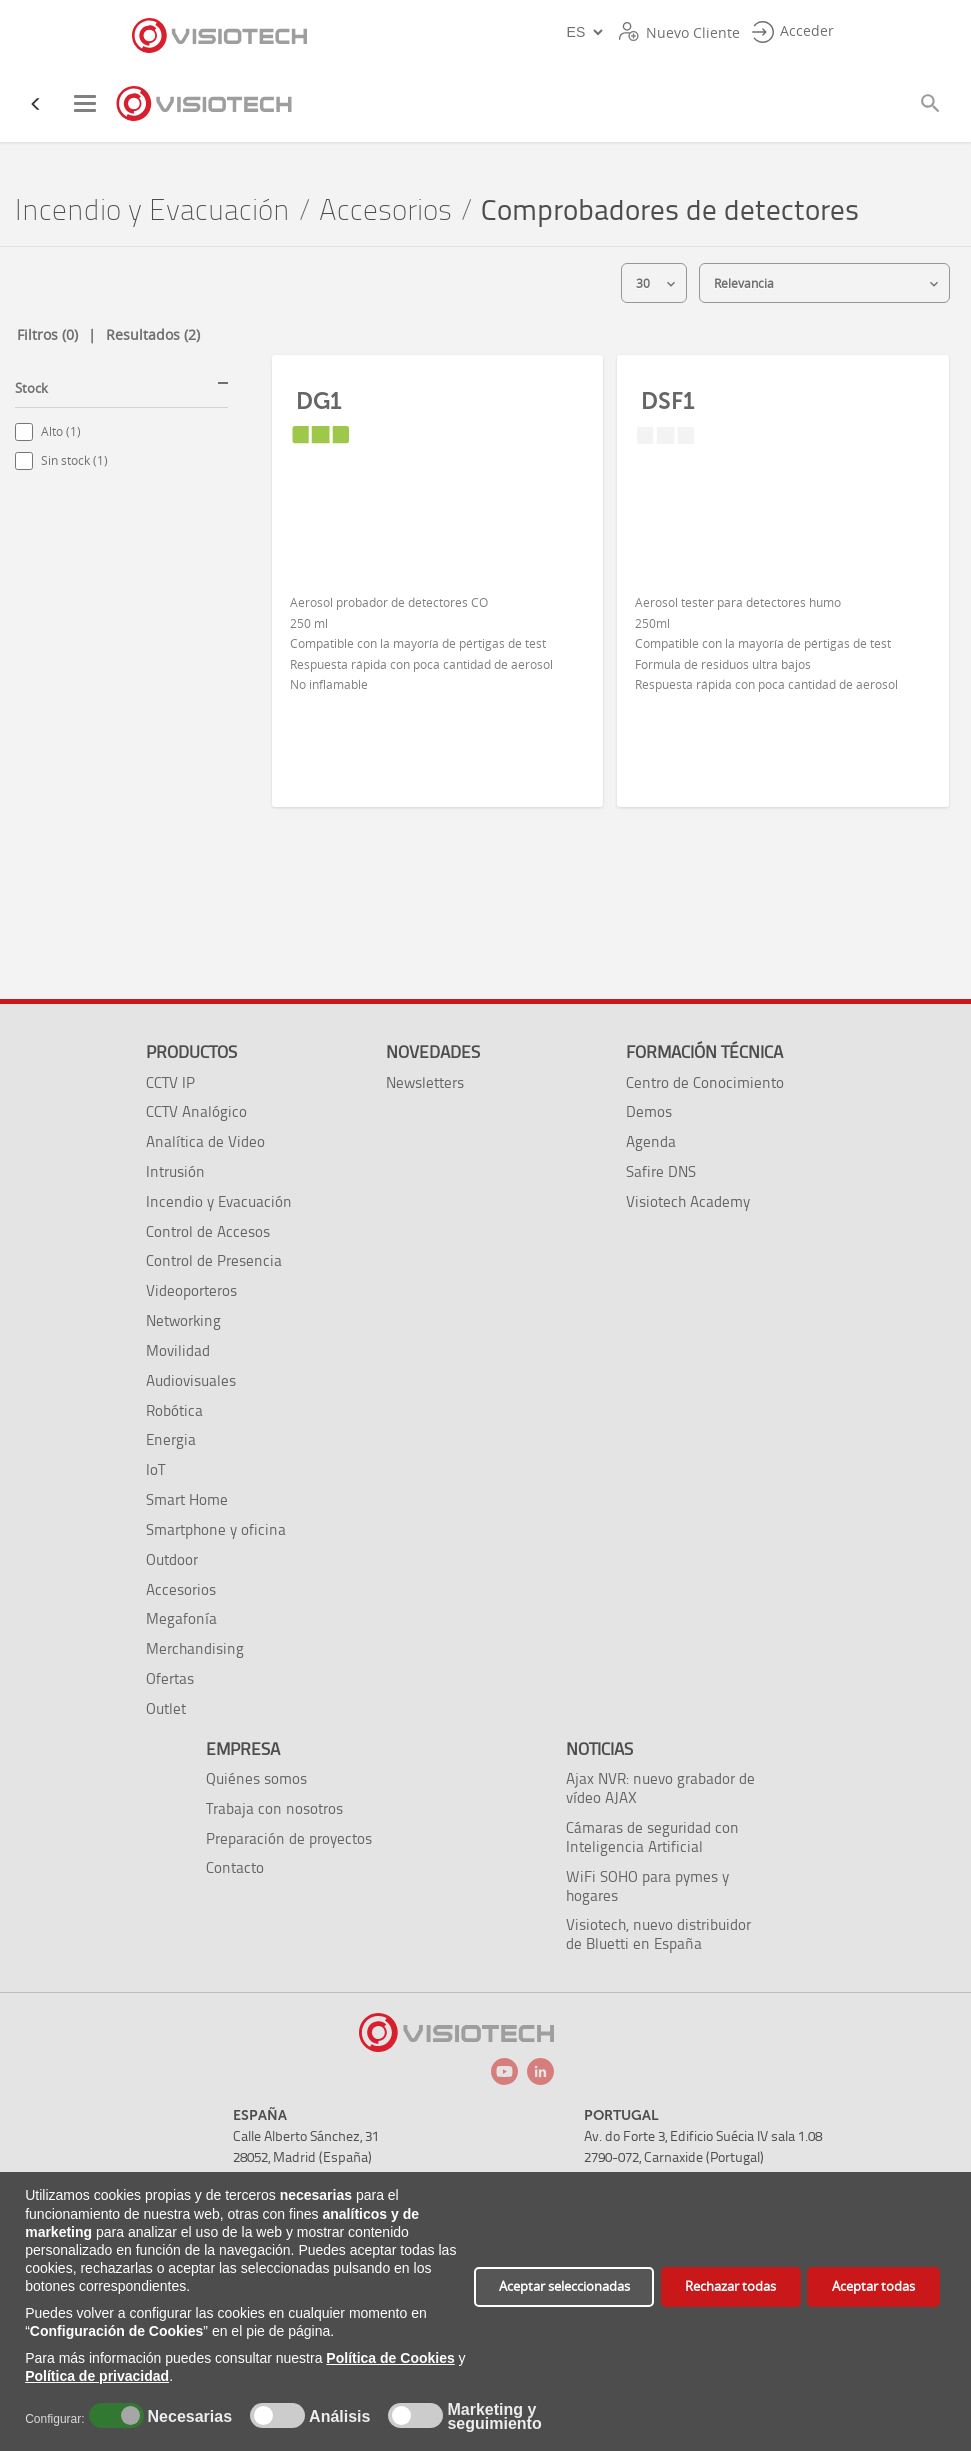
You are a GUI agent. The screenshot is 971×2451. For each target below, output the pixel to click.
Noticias (599, 1749)
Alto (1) (61, 431)
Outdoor (172, 1559)
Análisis (337, 2417)
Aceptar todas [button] (873, 2286)
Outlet (166, 1708)
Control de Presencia (214, 1260)
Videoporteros (191, 1290)
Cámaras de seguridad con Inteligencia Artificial (652, 1837)
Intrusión (175, 1171)
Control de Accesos (208, 1231)
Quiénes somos (256, 1778)
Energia (171, 1439)
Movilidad (178, 1350)
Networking (183, 1320)
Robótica (174, 1410)
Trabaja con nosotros (274, 1808)
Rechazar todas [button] (730, 2286)
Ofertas (170, 1678)
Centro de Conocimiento (705, 1082)
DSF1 (668, 401)
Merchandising (195, 1648)
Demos (649, 1111)
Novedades (433, 1052)
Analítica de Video (205, 1141)
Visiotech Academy (688, 1201)
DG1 (319, 401)
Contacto (235, 1867)
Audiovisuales (191, 1380)
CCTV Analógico (196, 1111)
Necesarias (187, 2417)
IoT (155, 1469)
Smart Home (187, 1499)
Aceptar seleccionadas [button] (564, 2286)
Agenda (651, 1141)
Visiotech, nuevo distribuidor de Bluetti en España (658, 1934)
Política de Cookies (390, 2358)
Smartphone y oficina (216, 1529)
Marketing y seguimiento (494, 2417)
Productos (191, 1052)
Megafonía (181, 1618)
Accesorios (385, 210)
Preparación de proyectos (289, 1838)
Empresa (243, 1749)
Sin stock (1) (74, 460)
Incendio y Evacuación (152, 210)
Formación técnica (704, 1052)
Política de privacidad (97, 2376)
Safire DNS (661, 1171)
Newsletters (425, 1082)
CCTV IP (170, 1082)
